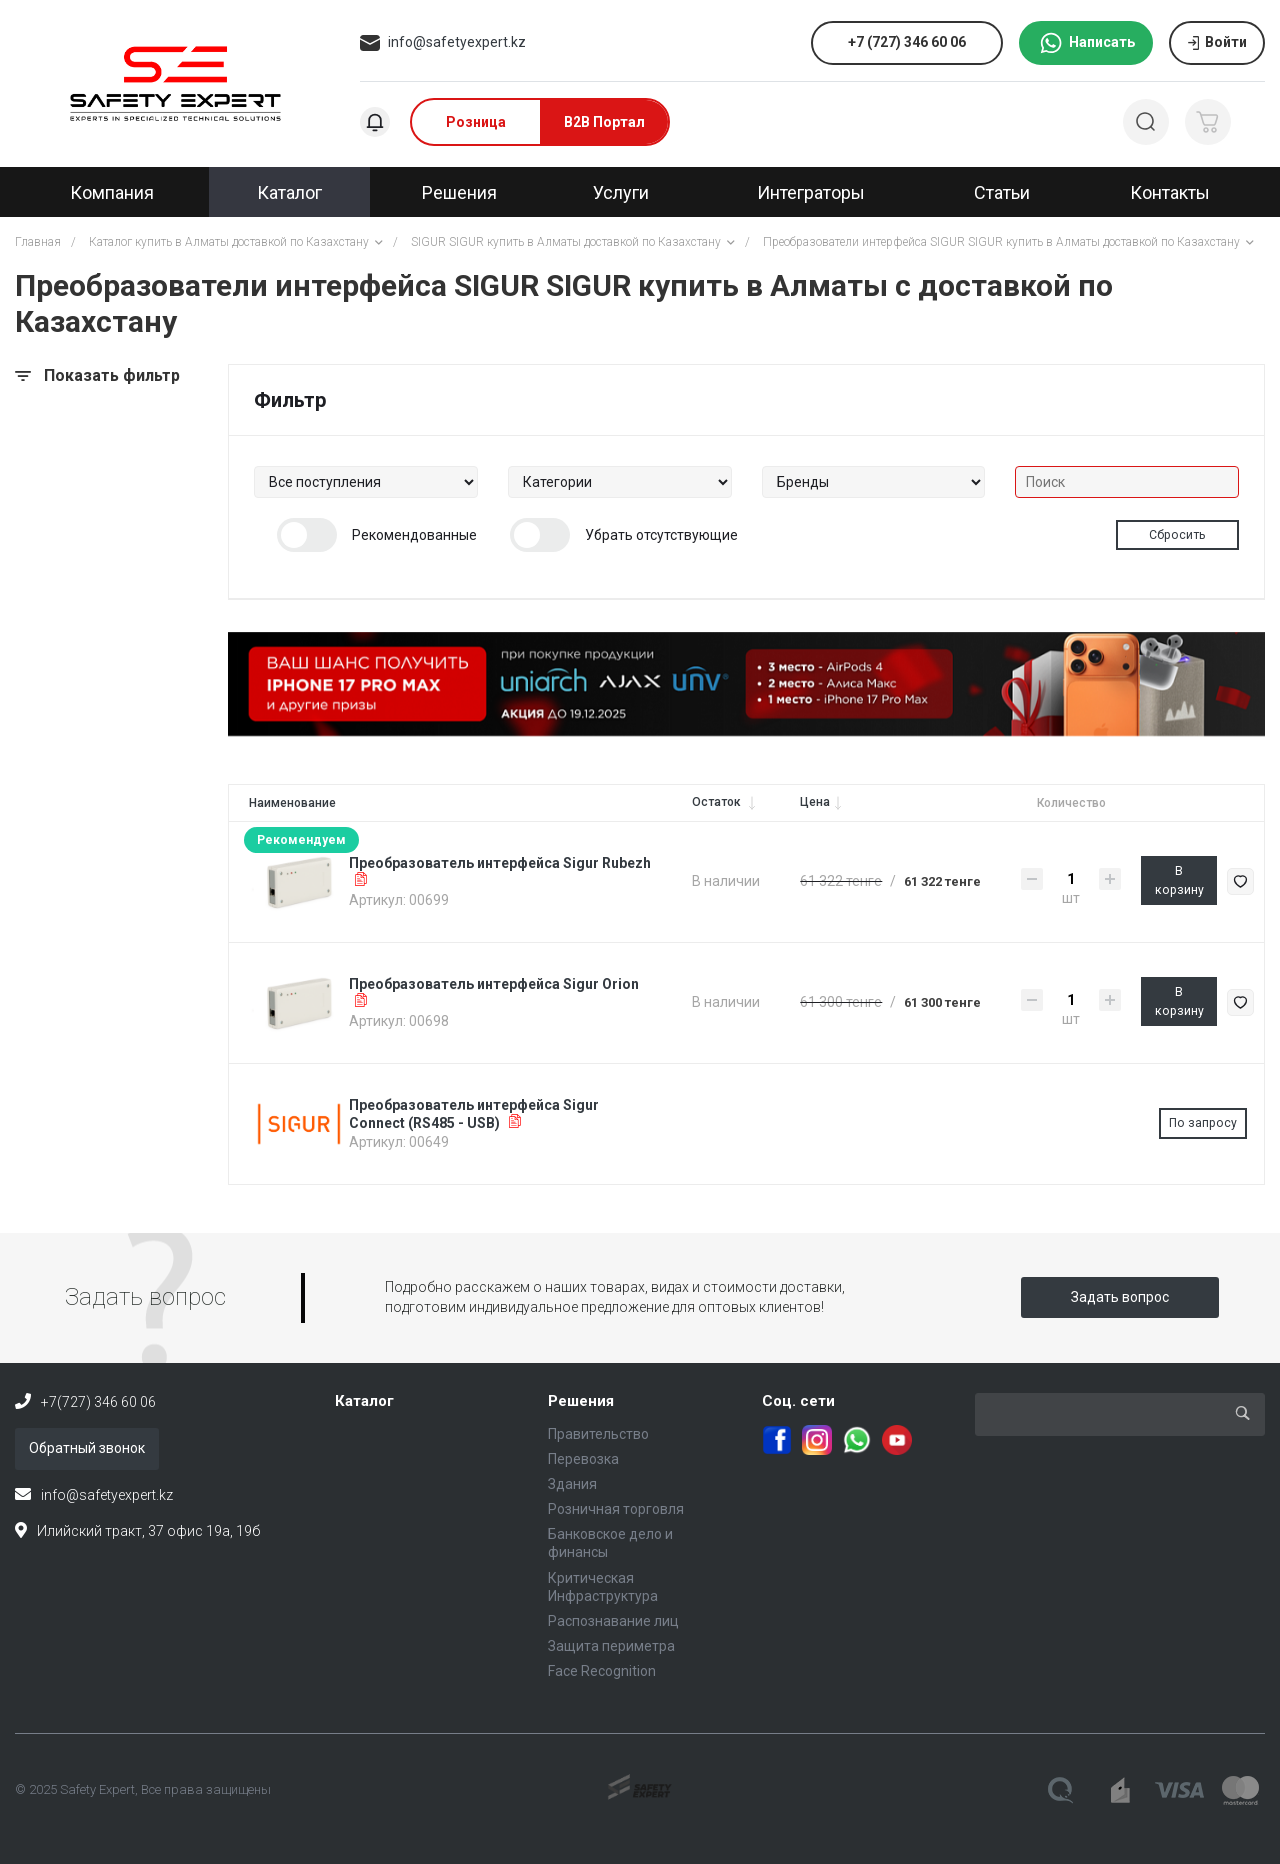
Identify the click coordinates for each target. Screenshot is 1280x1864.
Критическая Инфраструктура (603, 1587)
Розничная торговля (616, 1509)
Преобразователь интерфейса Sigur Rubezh (500, 863)
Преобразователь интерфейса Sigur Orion (494, 984)
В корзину (1179, 880)
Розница (476, 122)
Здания (572, 1484)
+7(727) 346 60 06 (98, 1402)
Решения (581, 1401)
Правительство (598, 1434)
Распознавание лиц (613, 1621)
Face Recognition (602, 1671)
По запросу (1203, 1123)
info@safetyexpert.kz (457, 42)
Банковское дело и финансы (610, 1543)
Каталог (364, 1401)
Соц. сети (798, 1401)
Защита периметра (611, 1646)
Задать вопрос (1120, 1297)
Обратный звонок (87, 1448)
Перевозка (583, 1459)
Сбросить (1177, 535)
